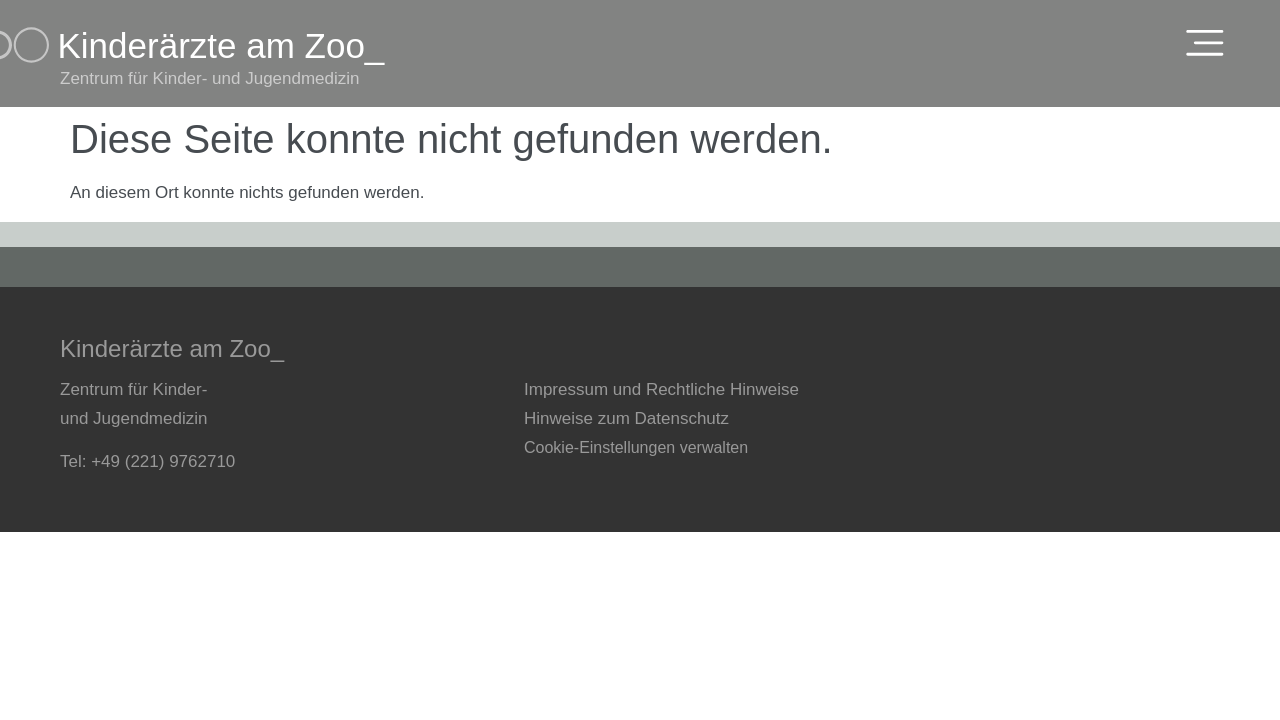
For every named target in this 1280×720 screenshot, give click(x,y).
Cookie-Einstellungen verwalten (636, 447)
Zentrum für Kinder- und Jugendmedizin (210, 78)
